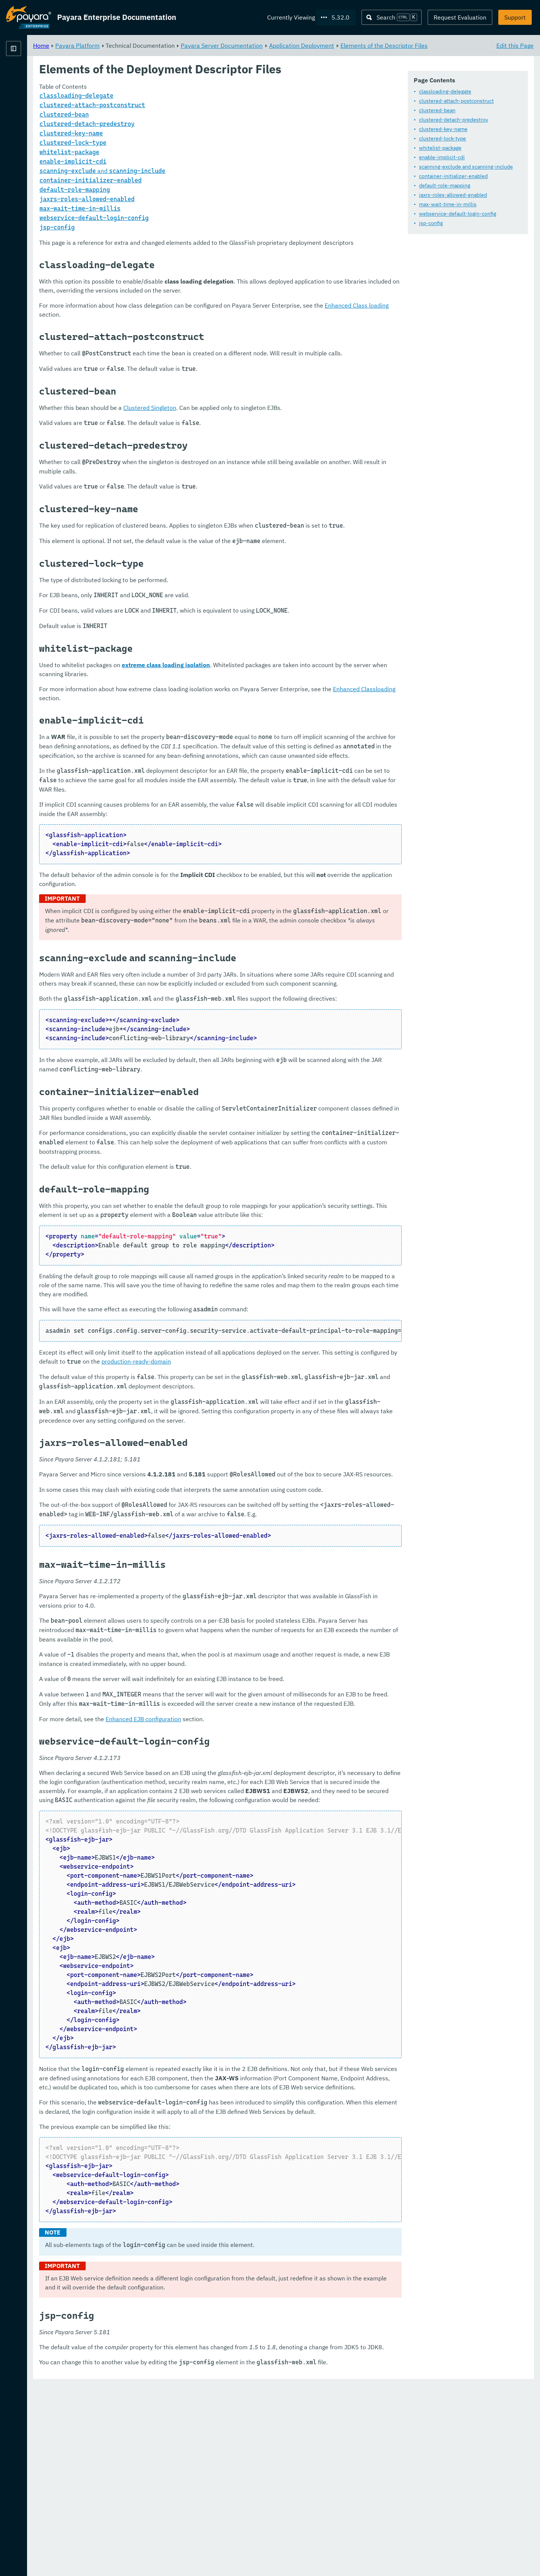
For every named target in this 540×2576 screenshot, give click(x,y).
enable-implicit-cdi (442, 157)
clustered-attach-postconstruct (456, 101)
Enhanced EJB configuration (237, 1855)
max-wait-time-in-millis (447, 204)
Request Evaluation (460, 17)
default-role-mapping (444, 185)
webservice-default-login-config (457, 214)
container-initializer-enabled (453, 176)
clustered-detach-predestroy (453, 120)
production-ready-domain (327, 1452)
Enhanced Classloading (217, 734)
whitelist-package (440, 148)
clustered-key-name (443, 129)
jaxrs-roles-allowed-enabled (453, 195)
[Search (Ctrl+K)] (392, 17)
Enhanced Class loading (186, 332)
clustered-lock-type (442, 138)
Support (515, 17)
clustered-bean (437, 110)
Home (135, 45)
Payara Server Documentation (315, 45)
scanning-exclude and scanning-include (466, 167)
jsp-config (431, 223)
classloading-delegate (445, 91)
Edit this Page (515, 45)
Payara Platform (28, 75)
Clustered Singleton (243, 434)
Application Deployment (395, 45)
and (196, 180)
